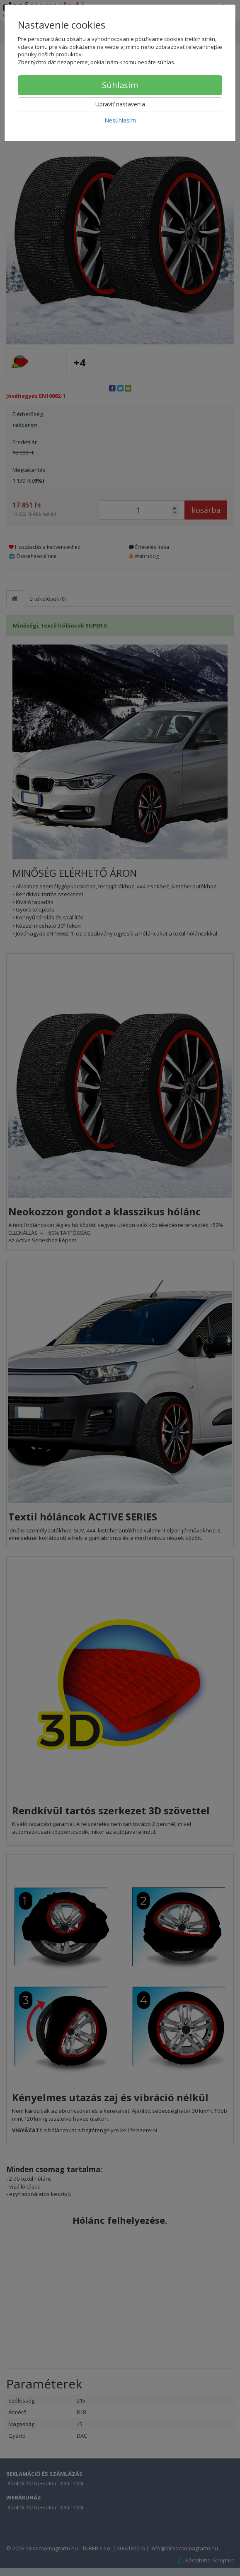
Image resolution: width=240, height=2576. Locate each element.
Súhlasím (120, 85)
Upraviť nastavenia (120, 104)
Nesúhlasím (120, 120)
